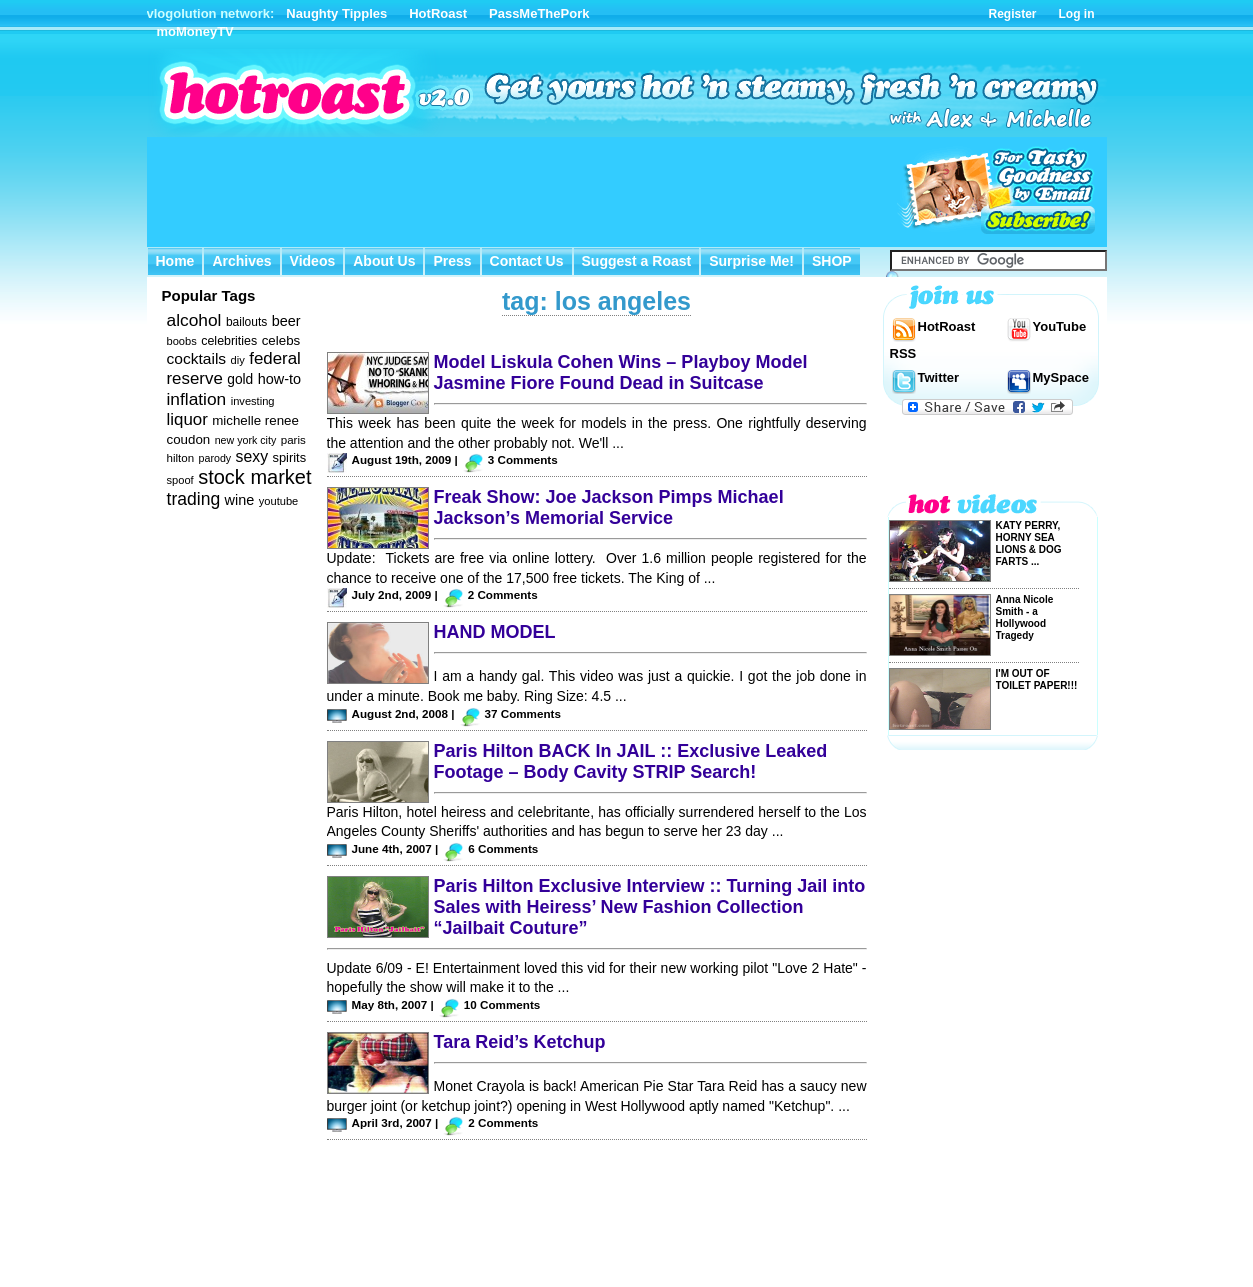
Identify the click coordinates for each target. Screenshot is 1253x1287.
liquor (187, 419)
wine (240, 500)
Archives (241, 261)
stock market (254, 477)
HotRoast (438, 13)
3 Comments (523, 459)
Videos (313, 261)
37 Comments (523, 713)
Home (175, 261)
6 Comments (503, 848)
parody (215, 458)
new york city (246, 440)
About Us (384, 261)
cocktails (197, 358)
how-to (279, 379)
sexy (252, 456)
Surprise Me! (751, 261)
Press (452, 261)
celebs (281, 340)
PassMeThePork (539, 13)
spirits (289, 457)
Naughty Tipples (336, 13)
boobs (182, 341)
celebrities (229, 341)
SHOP (832, 261)
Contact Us (527, 261)
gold (240, 379)
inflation (197, 399)
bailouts (246, 322)
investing (253, 401)
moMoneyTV (195, 31)
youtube (279, 501)
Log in (1077, 14)
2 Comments (503, 594)
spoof (180, 480)
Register (1012, 14)
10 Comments (502, 1004)
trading (194, 499)
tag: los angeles (596, 301)
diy (238, 360)
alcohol (194, 320)
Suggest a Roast (637, 261)
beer (286, 321)
